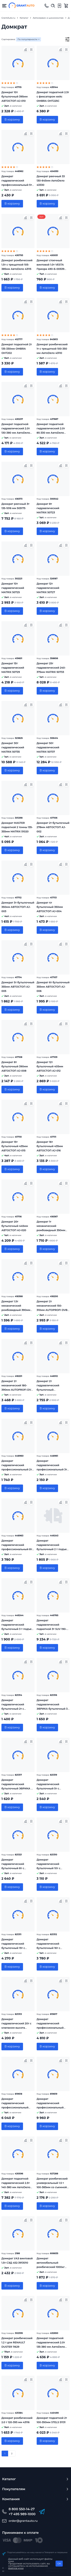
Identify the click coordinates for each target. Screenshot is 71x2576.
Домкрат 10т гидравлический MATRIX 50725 (12, 588)
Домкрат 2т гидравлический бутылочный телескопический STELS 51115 (53, 1390)
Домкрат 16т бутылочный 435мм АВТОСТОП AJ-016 (50, 1146)
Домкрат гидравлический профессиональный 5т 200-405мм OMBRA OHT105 (16, 185)
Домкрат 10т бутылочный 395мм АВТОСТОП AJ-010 (14, 96)
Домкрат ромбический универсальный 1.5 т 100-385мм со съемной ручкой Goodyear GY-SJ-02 (52, 2187)
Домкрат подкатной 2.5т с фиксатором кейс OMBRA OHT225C (53, 96)
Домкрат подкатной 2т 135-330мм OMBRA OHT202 (16, 349)
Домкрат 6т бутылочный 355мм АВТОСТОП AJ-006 (53, 987)
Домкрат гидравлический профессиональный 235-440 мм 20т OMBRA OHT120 (17, 2107)
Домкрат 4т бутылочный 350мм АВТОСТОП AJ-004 (50, 907)
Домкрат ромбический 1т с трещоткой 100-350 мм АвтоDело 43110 (52, 349)
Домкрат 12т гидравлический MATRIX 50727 (48, 588)
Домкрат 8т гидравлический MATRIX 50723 (48, 508)
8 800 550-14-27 (22, 2509)
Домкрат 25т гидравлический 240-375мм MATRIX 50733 (51, 668)
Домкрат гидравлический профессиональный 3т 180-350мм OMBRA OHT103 (52, 1469)
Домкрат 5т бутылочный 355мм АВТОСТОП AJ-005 (17, 987)
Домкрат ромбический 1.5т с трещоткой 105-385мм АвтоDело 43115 (17, 265)
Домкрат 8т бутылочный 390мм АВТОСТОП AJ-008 (14, 1066)
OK (59, 2563)
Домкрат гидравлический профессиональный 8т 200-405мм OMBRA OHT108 (16, 1549)
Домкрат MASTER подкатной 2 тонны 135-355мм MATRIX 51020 (17, 827)
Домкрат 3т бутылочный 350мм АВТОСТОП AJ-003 (17, 907)
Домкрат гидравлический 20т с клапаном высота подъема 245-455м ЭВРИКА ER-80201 (16, 2028)
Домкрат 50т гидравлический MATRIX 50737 (48, 747)
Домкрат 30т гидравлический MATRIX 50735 (12, 747)
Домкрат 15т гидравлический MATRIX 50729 (12, 668)
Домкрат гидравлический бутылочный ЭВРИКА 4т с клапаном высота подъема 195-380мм (17, 1788)
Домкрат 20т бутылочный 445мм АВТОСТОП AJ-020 (14, 1226)
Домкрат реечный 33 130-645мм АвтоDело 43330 (51, 181)
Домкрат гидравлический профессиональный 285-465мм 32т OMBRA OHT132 (52, 2107)
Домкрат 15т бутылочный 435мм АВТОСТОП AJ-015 (14, 1146)
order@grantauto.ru (23, 2521)
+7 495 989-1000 (22, 2514)
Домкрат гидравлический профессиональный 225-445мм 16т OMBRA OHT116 (51, 2028)
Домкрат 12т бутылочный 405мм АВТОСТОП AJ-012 (50, 1066)
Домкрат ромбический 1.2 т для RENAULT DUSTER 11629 (17, 2342)
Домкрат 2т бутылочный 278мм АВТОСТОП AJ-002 (53, 827)
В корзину (12, 119)
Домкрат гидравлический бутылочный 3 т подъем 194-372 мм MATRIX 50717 (17, 1629)
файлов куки (16, 2568)
